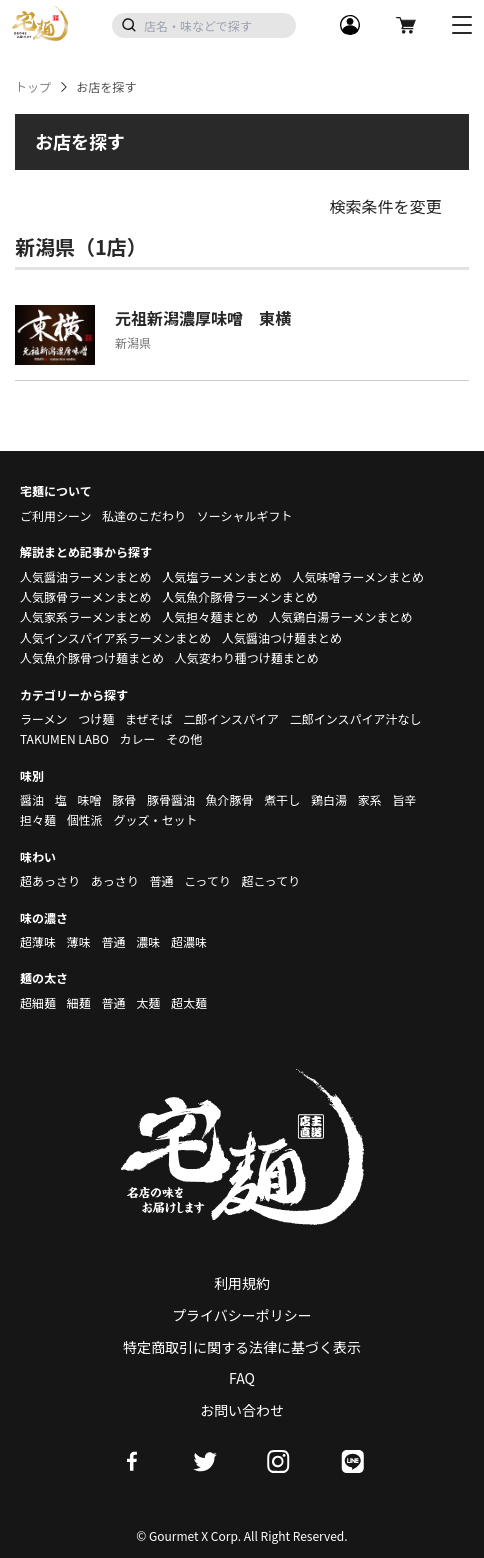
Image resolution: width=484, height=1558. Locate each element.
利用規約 (242, 1283)
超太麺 (189, 1002)
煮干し (282, 799)
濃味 (148, 941)
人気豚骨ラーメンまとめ (86, 596)
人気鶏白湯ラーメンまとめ (341, 616)
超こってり (270, 880)
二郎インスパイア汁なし (356, 718)
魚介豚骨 (230, 799)
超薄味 (38, 941)
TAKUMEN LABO (64, 738)
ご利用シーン (55, 515)
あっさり (115, 880)
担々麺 (38, 819)
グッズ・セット (155, 819)
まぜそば (149, 718)
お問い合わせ (242, 1410)
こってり (207, 880)
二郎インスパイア (231, 718)
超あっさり (50, 880)
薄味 (79, 941)
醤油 (32, 799)
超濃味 (189, 941)
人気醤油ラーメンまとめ (86, 576)
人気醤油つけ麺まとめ (282, 637)
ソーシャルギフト (245, 515)
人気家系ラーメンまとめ (86, 616)
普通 (161, 880)
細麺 (79, 1002)
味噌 (89, 799)
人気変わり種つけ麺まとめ (247, 657)
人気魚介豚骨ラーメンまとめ (240, 596)
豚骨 (124, 799)
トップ (33, 87)
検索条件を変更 (385, 206)
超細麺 (38, 1002)
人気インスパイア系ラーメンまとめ (115, 637)
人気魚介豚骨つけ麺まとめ (92, 657)
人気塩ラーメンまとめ (222, 576)
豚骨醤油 (171, 799)
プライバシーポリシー (242, 1315)
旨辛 (404, 799)
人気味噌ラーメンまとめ (358, 576)
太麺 (148, 1002)
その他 (184, 738)
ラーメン (44, 718)
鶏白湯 (329, 799)
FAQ (242, 1378)
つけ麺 (96, 718)
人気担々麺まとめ (210, 616)
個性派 (85, 819)
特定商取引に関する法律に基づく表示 (242, 1347)
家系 (370, 799)
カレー (138, 738)
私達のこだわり (144, 515)
